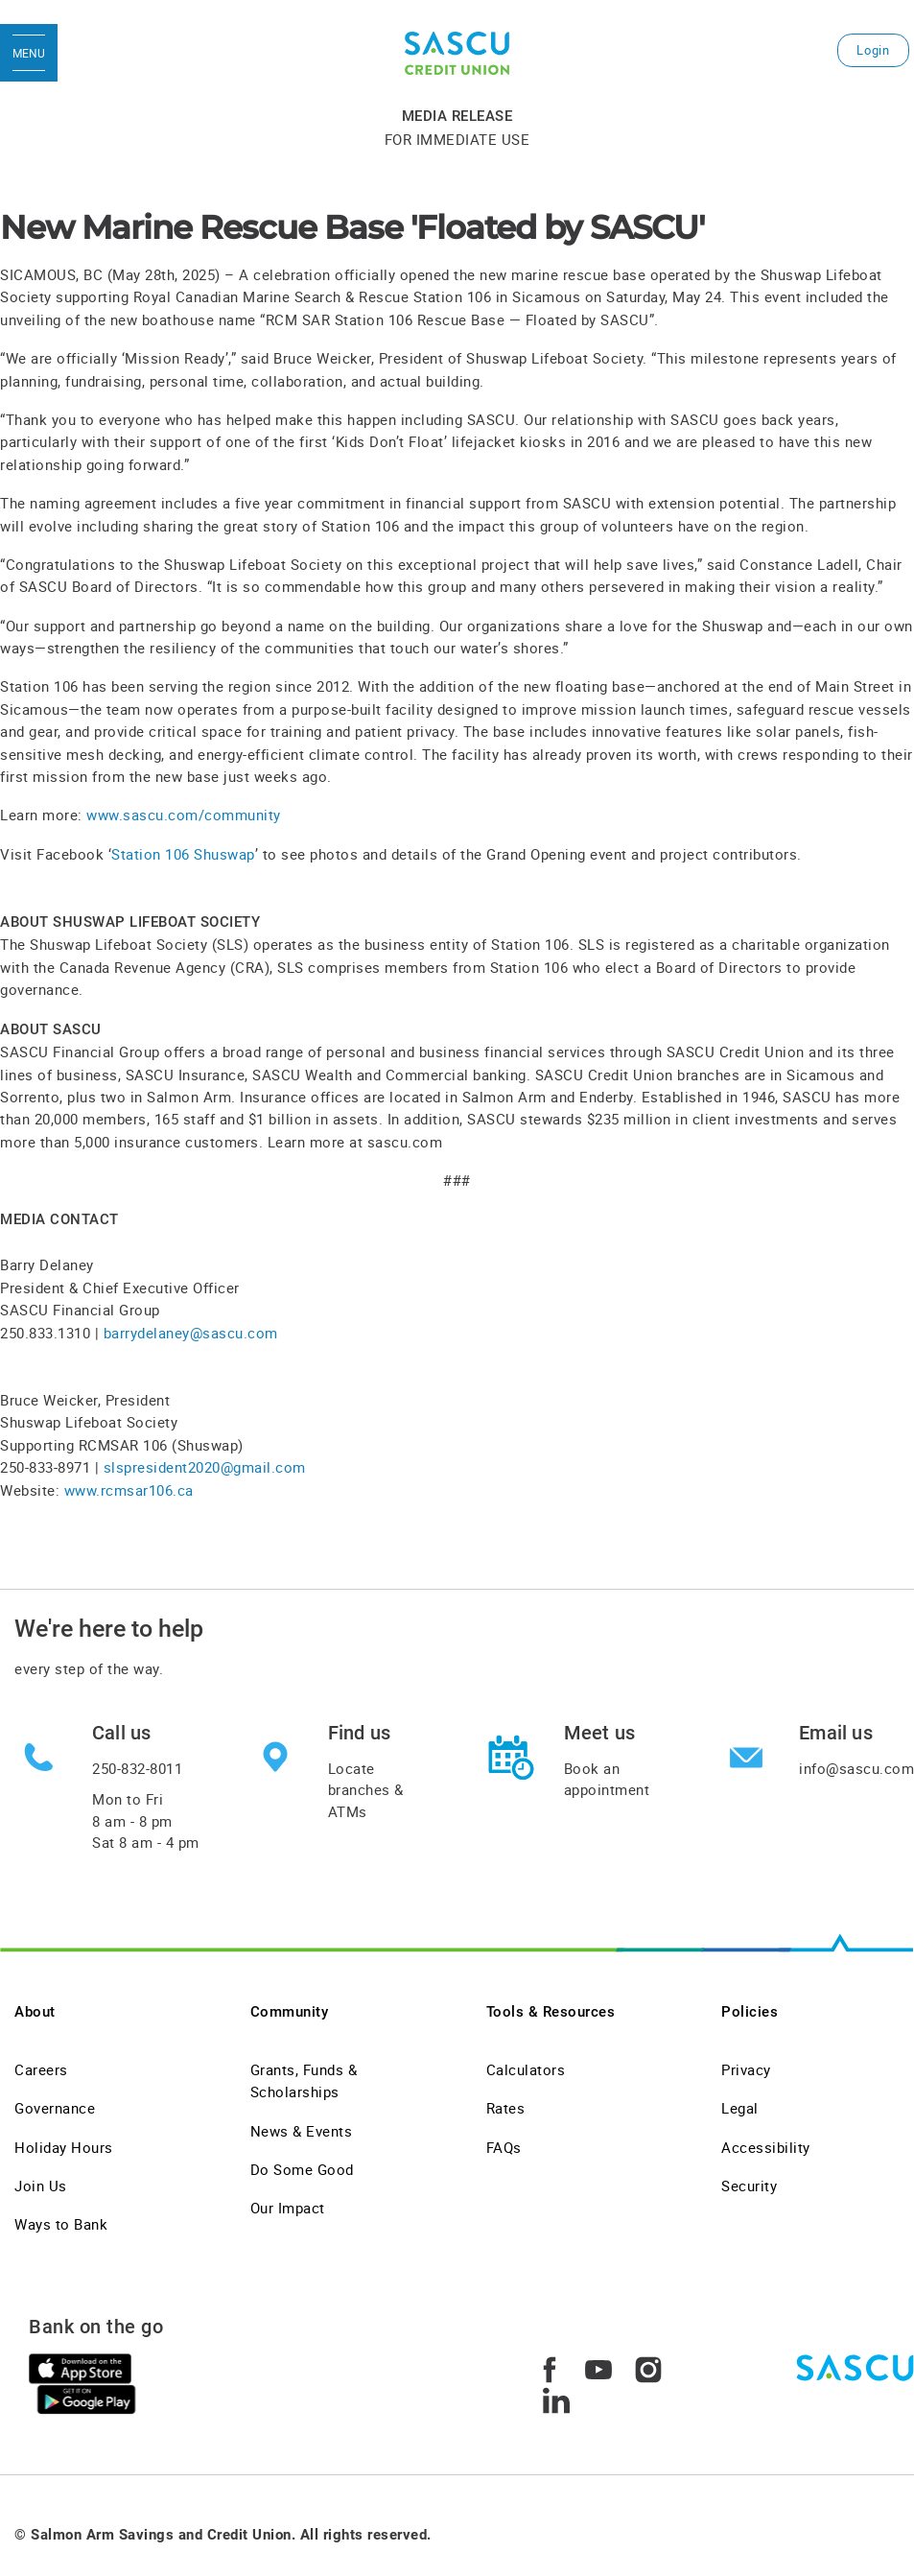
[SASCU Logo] (457, 53)
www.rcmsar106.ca (129, 1490)
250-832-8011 (137, 1768)
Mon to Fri (145, 1820)
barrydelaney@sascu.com (191, 1332)
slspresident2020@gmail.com (205, 1467)
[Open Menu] (29, 53)
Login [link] (872, 50)
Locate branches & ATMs (366, 1790)
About (35, 2012)
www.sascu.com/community (183, 814)
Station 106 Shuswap (183, 853)
